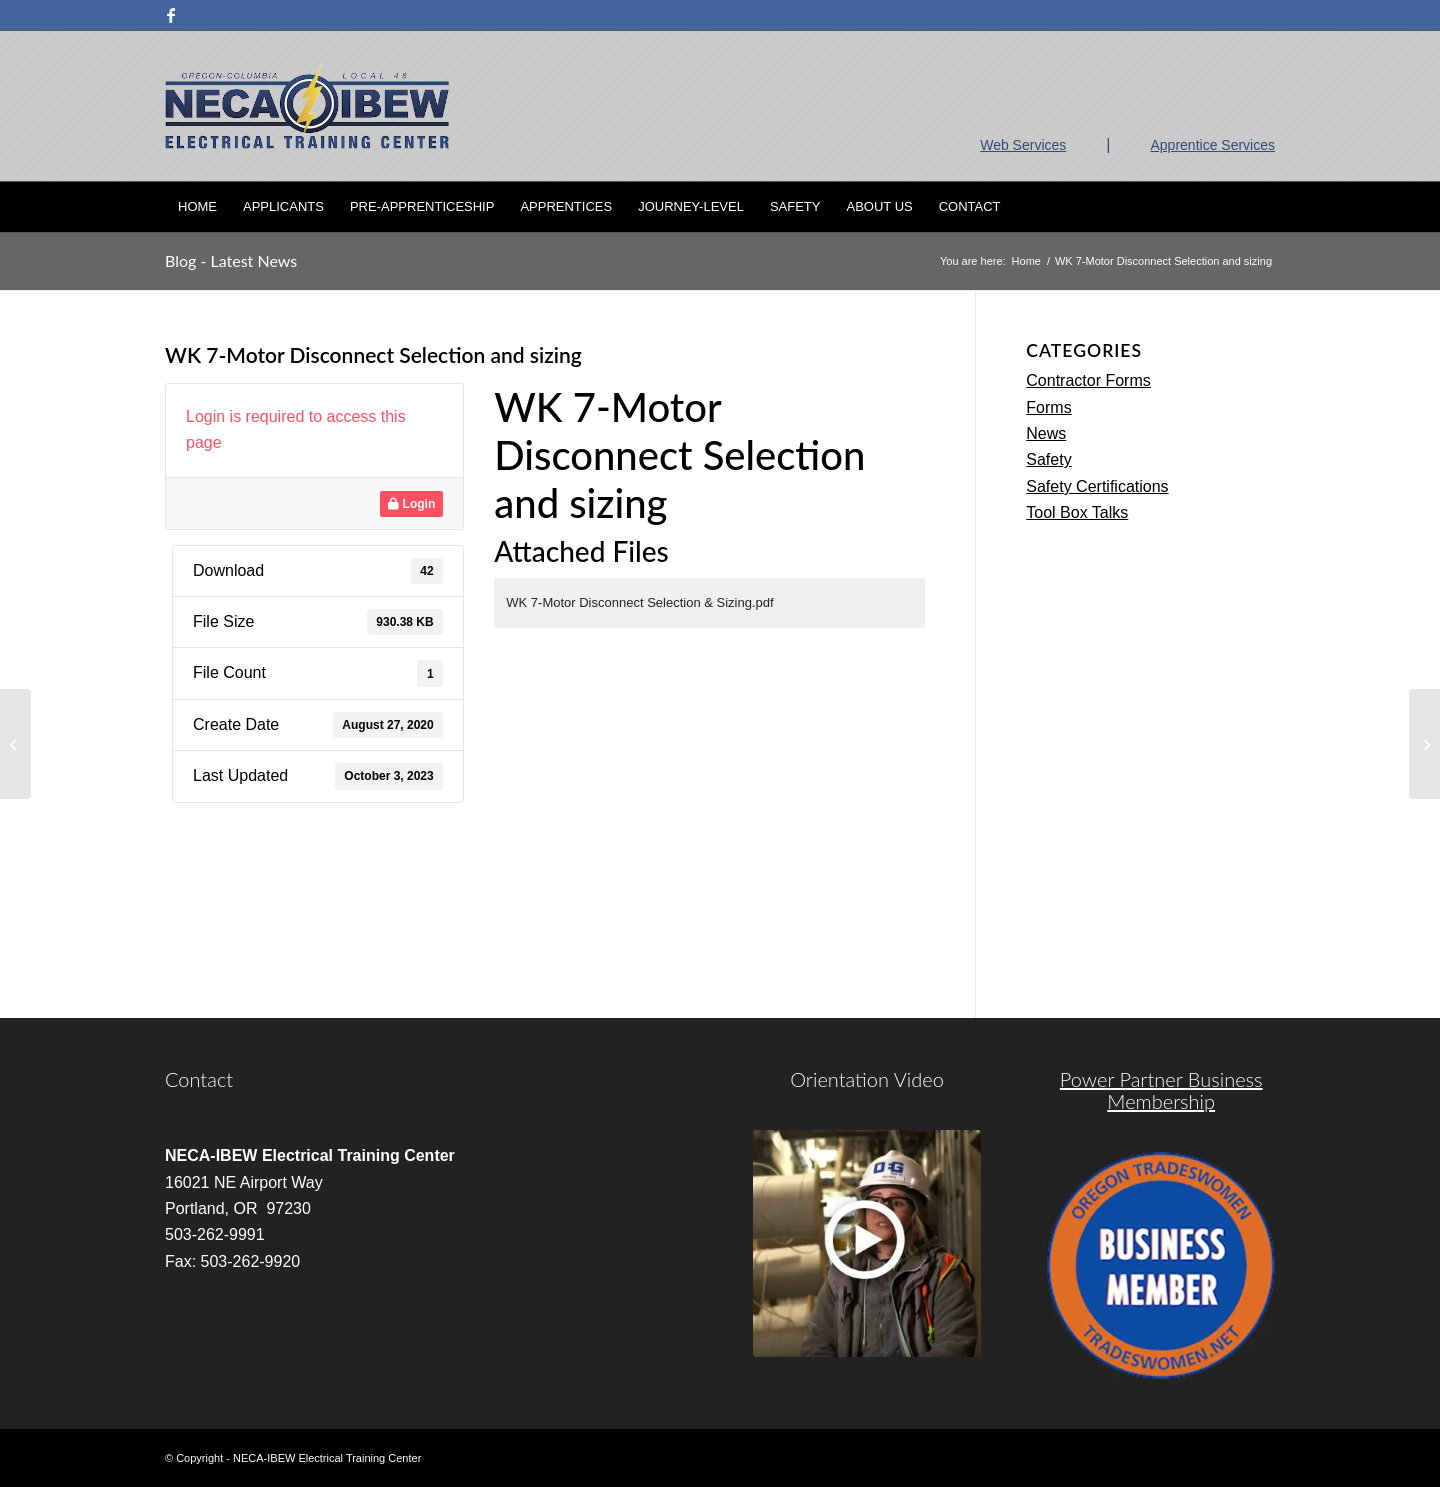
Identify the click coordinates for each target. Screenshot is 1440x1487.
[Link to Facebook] (171, 15)
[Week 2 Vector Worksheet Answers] (15, 744)
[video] (867, 1244)
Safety (1048, 459)
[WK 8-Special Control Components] (1424, 744)
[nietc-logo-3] (307, 106)
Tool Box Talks (1077, 512)
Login (411, 504)
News (1046, 433)
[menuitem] (197, 207)
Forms (1048, 407)
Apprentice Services (1212, 145)
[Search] (1262, 207)
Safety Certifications (1097, 486)
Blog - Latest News (231, 260)
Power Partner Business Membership (1161, 1090)
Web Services (1023, 145)
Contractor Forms (1088, 380)
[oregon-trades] (1161, 1266)
